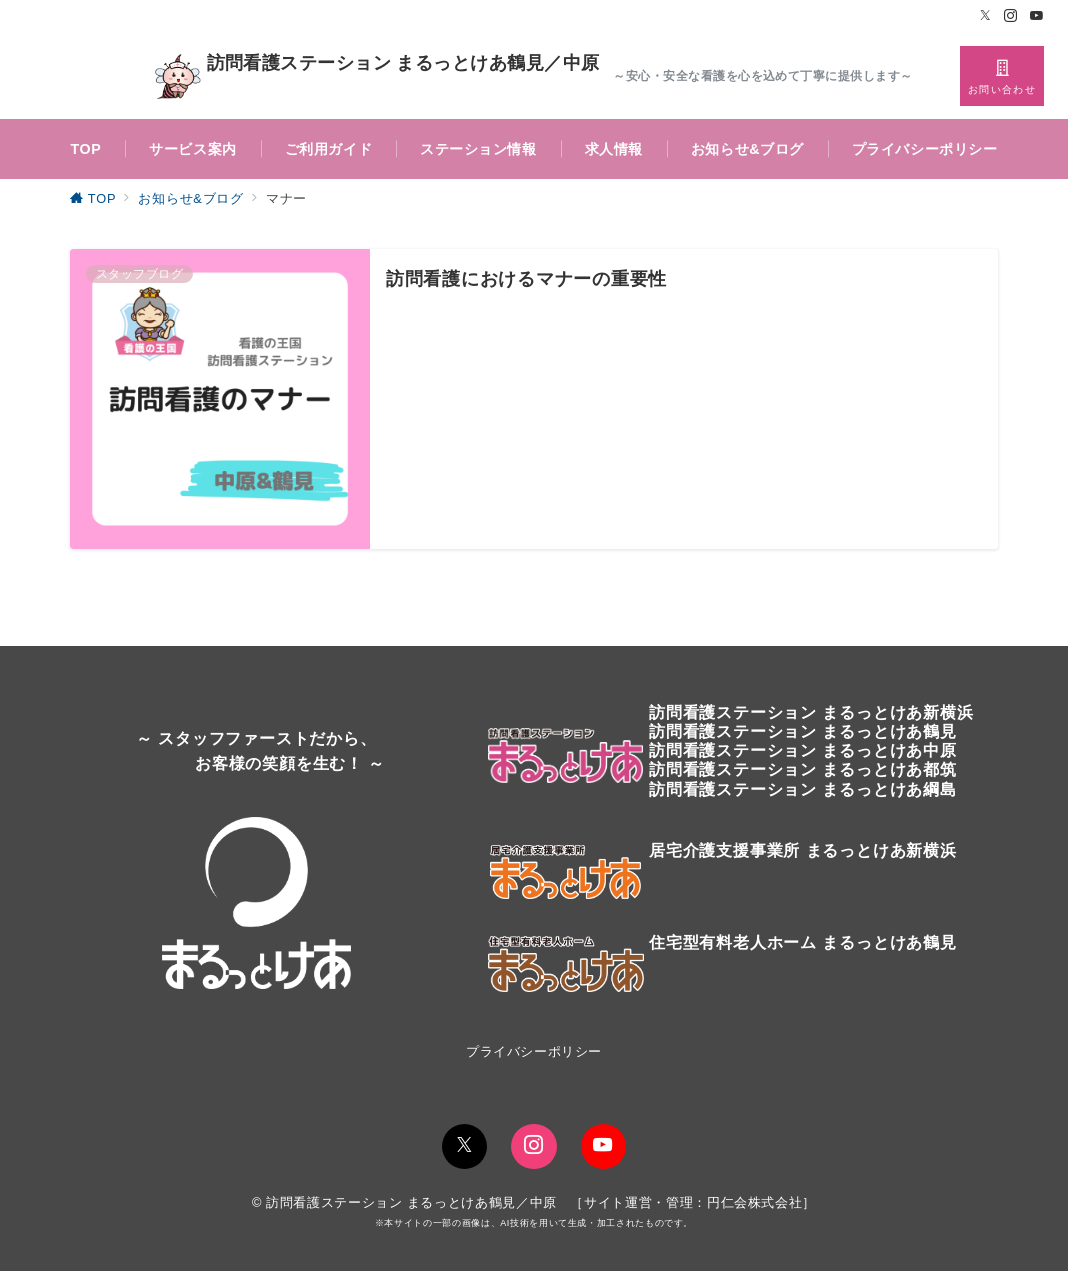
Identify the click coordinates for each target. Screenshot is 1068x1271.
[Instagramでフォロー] (1011, 16)
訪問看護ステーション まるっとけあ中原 (803, 750)
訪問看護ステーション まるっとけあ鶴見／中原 (377, 76)
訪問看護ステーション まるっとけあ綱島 (803, 789)
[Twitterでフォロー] (986, 16)
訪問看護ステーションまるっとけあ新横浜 (811, 712)
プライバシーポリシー (533, 1051)
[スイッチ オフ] (1002, 76)
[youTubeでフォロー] (603, 1146)
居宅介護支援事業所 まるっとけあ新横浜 (803, 850)
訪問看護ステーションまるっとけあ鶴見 (803, 731)
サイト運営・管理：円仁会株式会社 (693, 1202)
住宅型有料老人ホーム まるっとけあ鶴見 (803, 942)
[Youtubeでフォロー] (1037, 16)
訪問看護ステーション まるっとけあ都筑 (803, 769)
